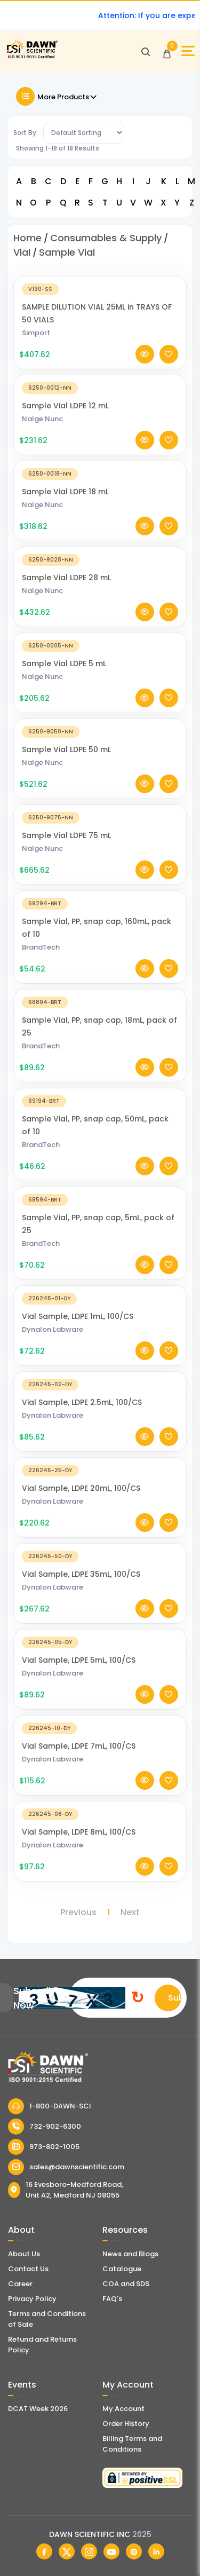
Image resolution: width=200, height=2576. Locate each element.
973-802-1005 (43, 2147)
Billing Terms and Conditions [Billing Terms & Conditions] (132, 2443)
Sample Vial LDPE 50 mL (66, 749)
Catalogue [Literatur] (121, 2269)
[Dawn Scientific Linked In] (156, 2551)
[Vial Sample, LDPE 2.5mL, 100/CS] (100, 1383)
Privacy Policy (32, 2299)
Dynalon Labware (52, 1329)
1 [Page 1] (108, 1912)
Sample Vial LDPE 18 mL (65, 491)
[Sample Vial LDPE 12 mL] (100, 387)
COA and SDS (125, 2284)
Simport (36, 333)
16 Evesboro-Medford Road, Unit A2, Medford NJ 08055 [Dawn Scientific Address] (65, 2189)
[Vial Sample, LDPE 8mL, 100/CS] (100, 1813)
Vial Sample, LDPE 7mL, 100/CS (78, 1746)
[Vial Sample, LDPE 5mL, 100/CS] (100, 1641)
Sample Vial (67, 252)
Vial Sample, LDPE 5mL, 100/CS (78, 1660)
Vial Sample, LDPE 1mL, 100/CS (77, 1316)
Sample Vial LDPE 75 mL (66, 835)
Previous (78, 1912)
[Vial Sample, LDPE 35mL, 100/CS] (100, 1555)
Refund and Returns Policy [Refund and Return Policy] (42, 2344)
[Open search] (146, 51)
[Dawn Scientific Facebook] (44, 2551)
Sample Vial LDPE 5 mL (64, 663)
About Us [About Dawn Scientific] (24, 2254)
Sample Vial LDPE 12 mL (65, 405)
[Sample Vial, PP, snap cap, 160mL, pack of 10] (100, 903)
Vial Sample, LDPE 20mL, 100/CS (81, 1488)
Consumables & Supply (106, 237)
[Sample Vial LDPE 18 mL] (100, 473)
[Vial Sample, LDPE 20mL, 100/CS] (100, 1469)
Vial (21, 252)
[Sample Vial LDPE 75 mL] (100, 817)
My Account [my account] (123, 2409)
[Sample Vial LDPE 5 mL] (100, 645)
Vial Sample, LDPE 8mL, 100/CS (78, 1832)
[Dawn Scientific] (32, 56)
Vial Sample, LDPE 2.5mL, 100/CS (82, 1402)
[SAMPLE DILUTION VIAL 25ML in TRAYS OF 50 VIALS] (100, 288)
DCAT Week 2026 (38, 2409)
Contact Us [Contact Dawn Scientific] (28, 2269)
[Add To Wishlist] (168, 354)
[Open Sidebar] (188, 51)
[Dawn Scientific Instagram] (89, 2551)
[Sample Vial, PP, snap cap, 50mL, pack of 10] (100, 1100)
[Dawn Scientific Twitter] (67, 2551)
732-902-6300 (44, 2127)
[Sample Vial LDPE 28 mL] (100, 559)
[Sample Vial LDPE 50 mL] (100, 731)
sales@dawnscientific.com (66, 2167)
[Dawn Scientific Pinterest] (134, 2551)
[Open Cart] (167, 51)
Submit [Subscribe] (174, 1998)
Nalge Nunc (42, 419)
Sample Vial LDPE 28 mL (66, 577)
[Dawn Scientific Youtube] (111, 2551)
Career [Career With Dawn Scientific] (20, 2284)
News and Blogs (130, 2254)
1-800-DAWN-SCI (49, 2106)
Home (27, 237)
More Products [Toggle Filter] (57, 96)
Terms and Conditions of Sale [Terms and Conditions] (47, 2319)
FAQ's (112, 2299)
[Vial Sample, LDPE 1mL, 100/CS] (100, 1298)
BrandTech (41, 947)
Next (130, 1912)
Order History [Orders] (125, 2424)
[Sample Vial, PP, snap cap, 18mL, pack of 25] (100, 1001)
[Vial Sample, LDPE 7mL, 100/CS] (100, 1727)
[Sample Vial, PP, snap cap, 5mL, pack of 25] (100, 1199)
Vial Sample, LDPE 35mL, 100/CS (81, 1574)
